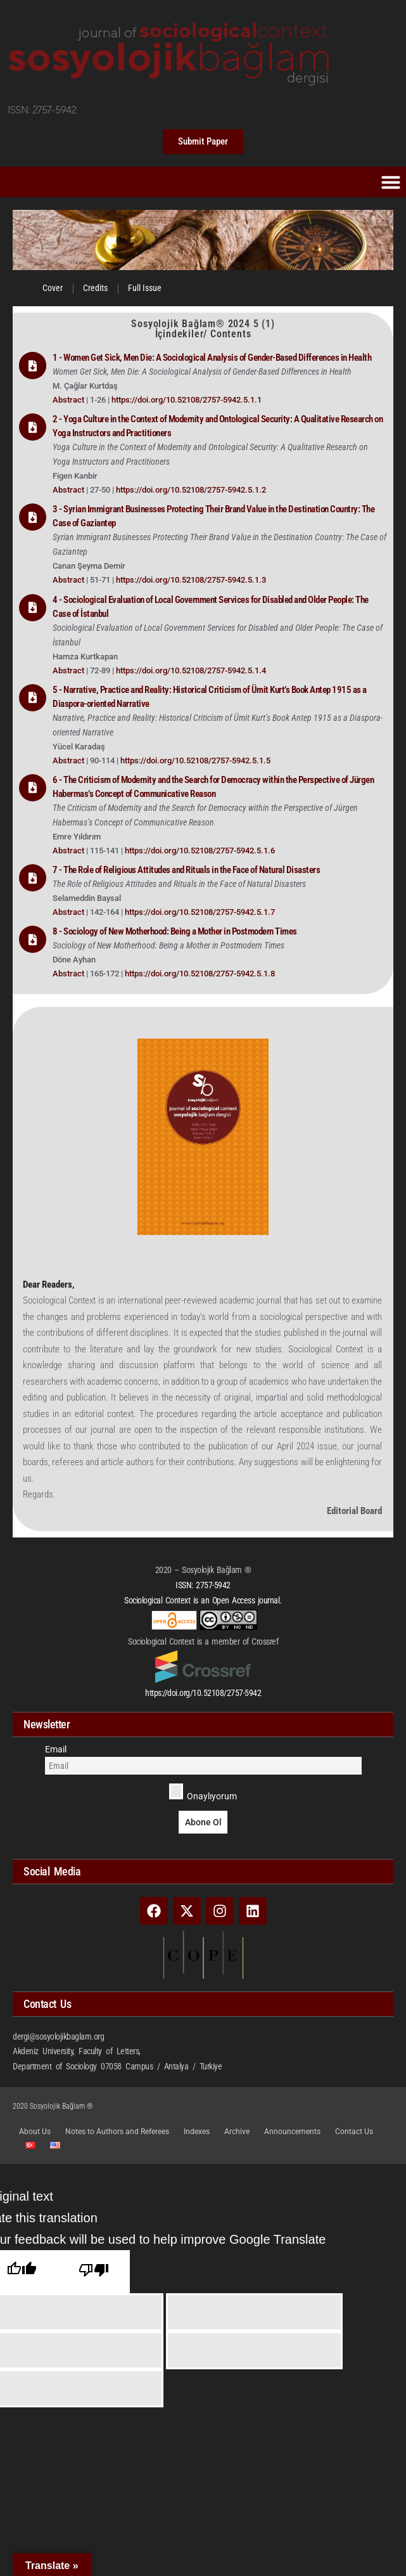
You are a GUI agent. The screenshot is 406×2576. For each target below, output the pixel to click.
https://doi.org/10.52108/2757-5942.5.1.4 (191, 670)
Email (56, 1749)
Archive (237, 2131)
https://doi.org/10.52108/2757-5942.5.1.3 (191, 580)
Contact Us (354, 2131)
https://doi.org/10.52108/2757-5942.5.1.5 (195, 760)
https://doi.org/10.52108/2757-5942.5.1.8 (200, 973)
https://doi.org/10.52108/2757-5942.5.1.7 (200, 912)
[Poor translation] (94, 2271)
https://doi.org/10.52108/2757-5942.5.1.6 (200, 850)
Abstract (69, 400)
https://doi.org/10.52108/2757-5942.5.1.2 (191, 490)
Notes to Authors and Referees (117, 2131)
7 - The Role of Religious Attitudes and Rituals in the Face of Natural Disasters (186, 870)
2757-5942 (213, 1585)
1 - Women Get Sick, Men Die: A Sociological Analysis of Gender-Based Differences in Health (212, 357)
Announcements (292, 2131)
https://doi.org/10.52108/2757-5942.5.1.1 (186, 400)
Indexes (197, 2131)
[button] (391, 182)
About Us (35, 2131)
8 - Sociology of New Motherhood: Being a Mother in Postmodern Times (175, 931)
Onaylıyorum (203, 1792)
